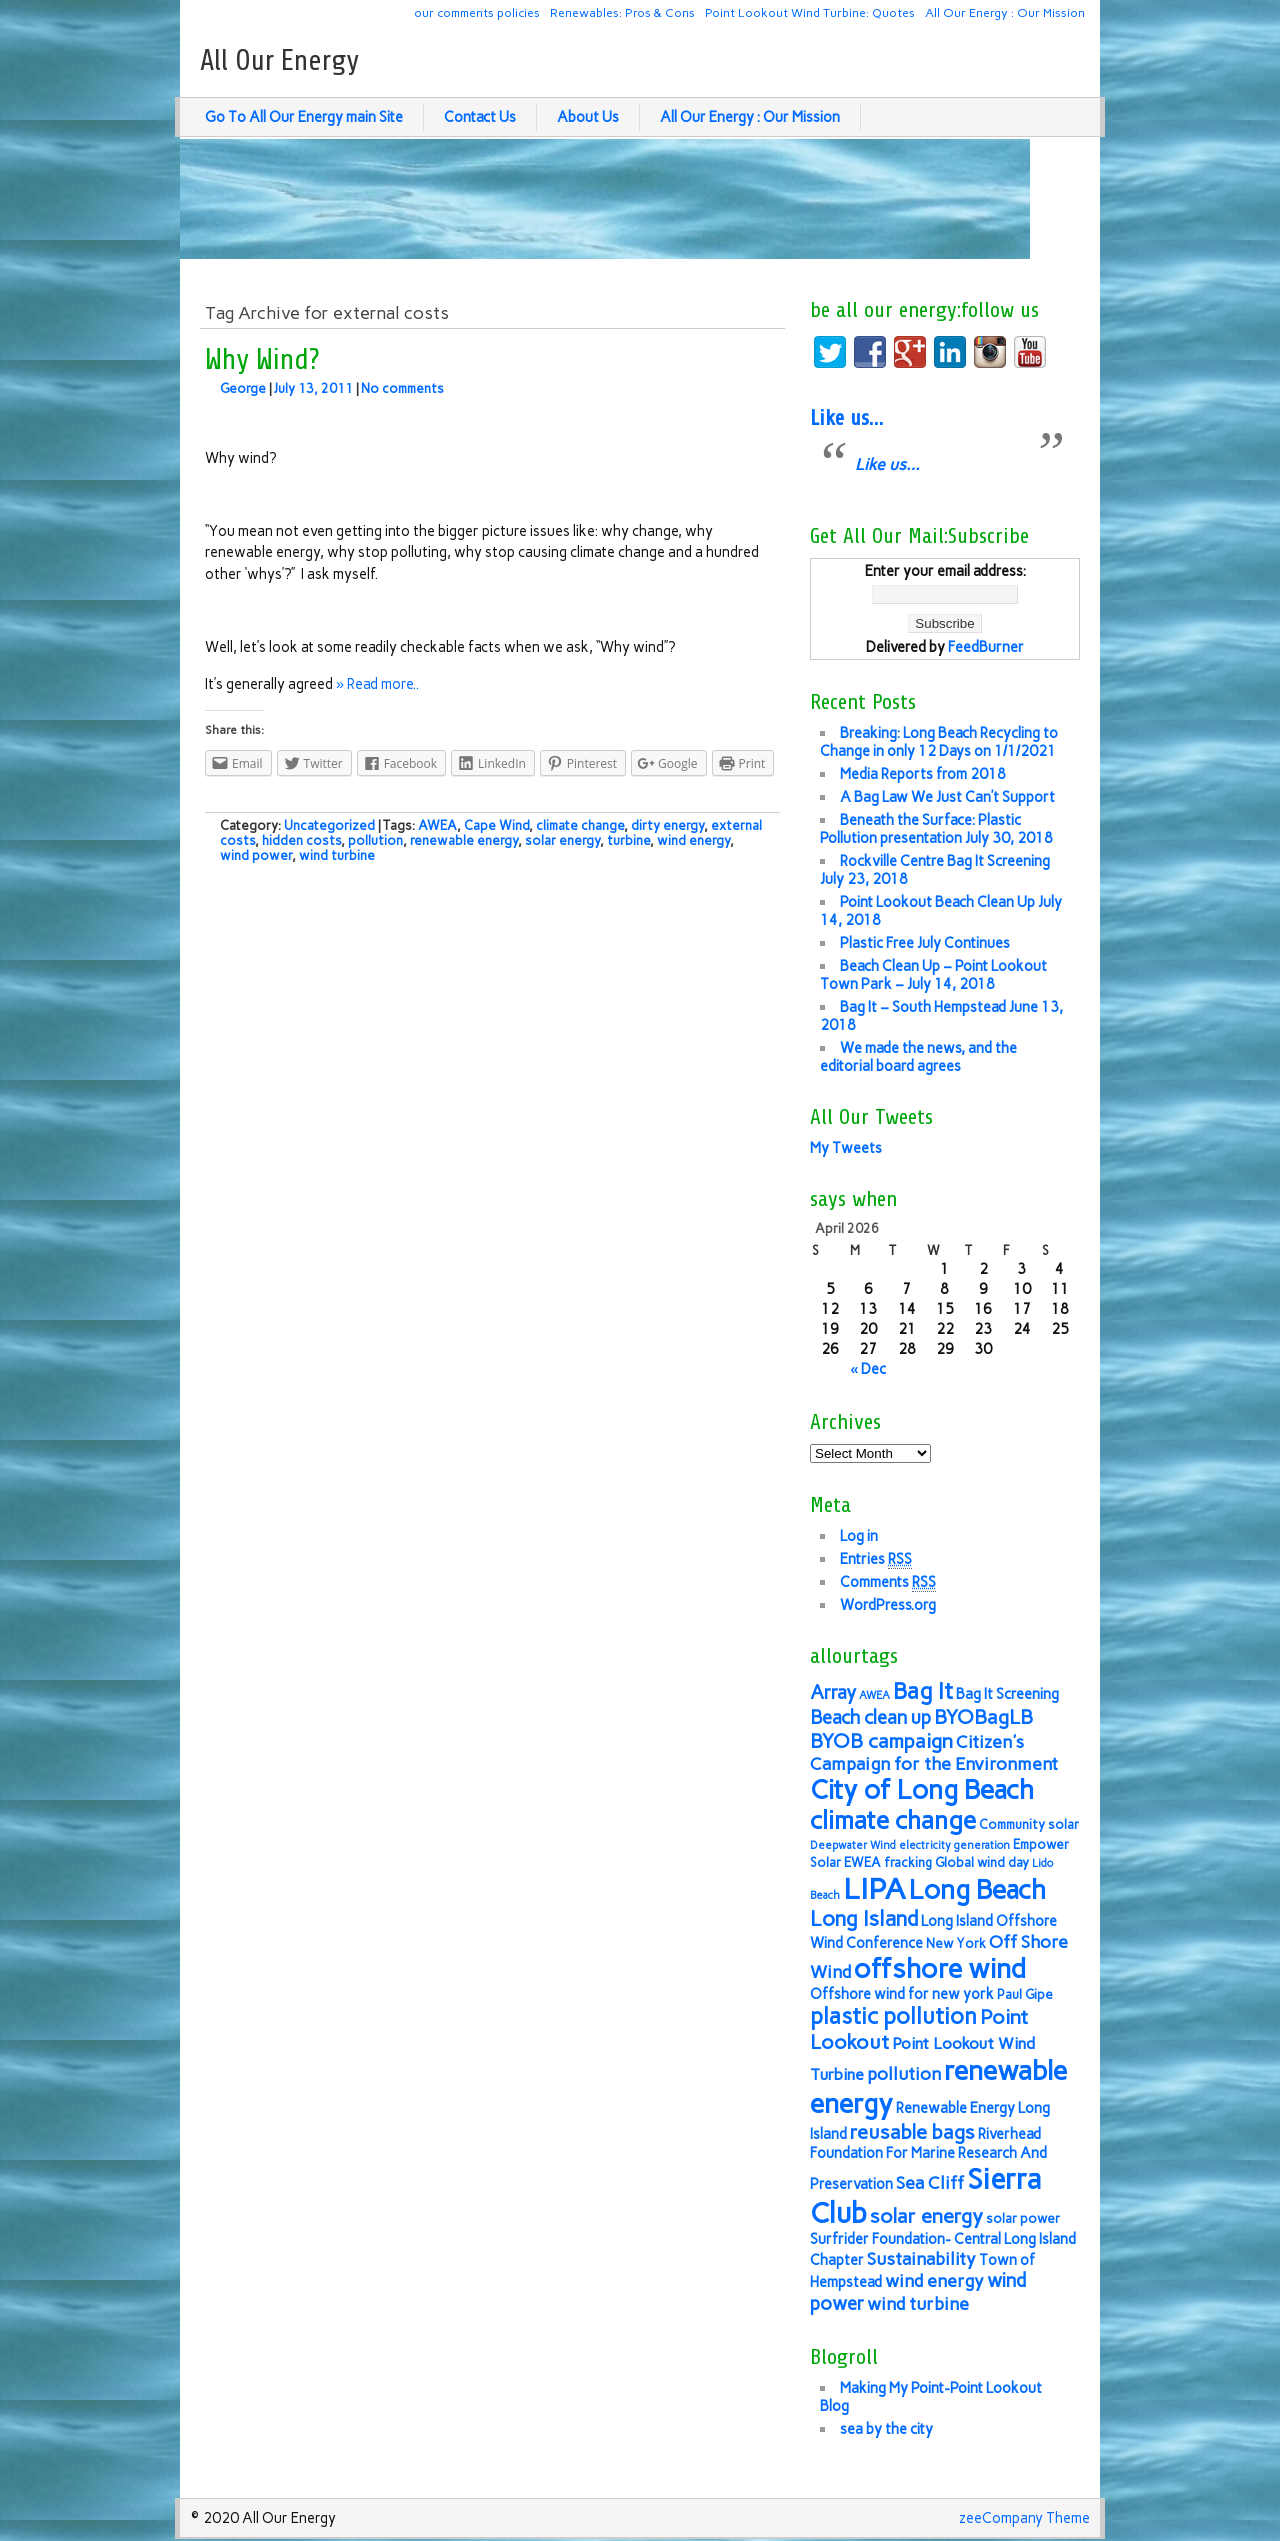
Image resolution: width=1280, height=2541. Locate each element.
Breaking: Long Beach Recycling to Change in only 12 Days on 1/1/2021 (939, 742)
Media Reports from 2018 (923, 774)
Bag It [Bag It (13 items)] (923, 1691)
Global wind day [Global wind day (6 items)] (982, 1862)
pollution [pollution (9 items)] (904, 2073)
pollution (375, 840)
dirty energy (667, 825)
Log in (859, 1536)
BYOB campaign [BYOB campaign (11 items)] (881, 1741)
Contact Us (480, 117)
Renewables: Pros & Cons (622, 12)
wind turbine (337, 855)
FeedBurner (986, 647)
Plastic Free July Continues (925, 943)
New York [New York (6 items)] (956, 1943)
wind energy (693, 840)
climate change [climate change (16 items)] (893, 1820)
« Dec (868, 1369)
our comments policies (477, 12)
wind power (256, 855)
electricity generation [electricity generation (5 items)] (954, 1845)
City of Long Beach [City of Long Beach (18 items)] (922, 1790)
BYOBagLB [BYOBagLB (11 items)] (983, 1717)
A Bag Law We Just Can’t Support (947, 797)
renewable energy (464, 840)
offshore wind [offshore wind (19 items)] (940, 1968)
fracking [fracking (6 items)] (908, 1862)
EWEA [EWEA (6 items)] (862, 1862)
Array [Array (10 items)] (833, 1692)
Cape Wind (496, 825)
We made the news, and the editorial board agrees (918, 1057)
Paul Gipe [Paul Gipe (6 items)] (1025, 1994)
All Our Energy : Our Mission (1005, 12)
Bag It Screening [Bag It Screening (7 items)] (1007, 1694)
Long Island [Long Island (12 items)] (864, 1918)
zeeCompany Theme (1024, 2518)
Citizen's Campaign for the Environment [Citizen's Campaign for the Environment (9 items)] (934, 1752)
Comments (888, 1582)
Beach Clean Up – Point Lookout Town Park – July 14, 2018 (933, 975)
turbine (628, 840)
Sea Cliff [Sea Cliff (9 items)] (930, 2182)
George (243, 388)
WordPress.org (888, 1605)
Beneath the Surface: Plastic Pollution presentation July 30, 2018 (936, 829)
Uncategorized (329, 825)
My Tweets (846, 1148)
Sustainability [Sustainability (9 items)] (921, 2258)
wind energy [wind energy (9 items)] (934, 2280)
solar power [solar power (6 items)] (1023, 2218)
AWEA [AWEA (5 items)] (874, 1695)
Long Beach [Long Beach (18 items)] (977, 1890)
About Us (588, 117)
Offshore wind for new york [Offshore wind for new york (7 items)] (902, 1994)
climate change (580, 825)
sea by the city (886, 2429)
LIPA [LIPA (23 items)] (874, 1888)
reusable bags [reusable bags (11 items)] (912, 2132)
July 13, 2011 (313, 388)
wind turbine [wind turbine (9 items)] (918, 2303)
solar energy (562, 840)
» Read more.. (377, 684)
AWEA (437, 825)
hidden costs (301, 840)
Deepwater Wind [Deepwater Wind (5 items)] (853, 1845)
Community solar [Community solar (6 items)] (1029, 1824)
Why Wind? (262, 360)
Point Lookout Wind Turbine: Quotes (810, 12)
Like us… (846, 418)
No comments (402, 388)
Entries (876, 1559)
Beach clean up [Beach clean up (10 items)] (870, 1717)
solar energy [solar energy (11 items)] (926, 2216)
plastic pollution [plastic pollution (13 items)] (893, 2016)
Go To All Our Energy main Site (304, 117)
